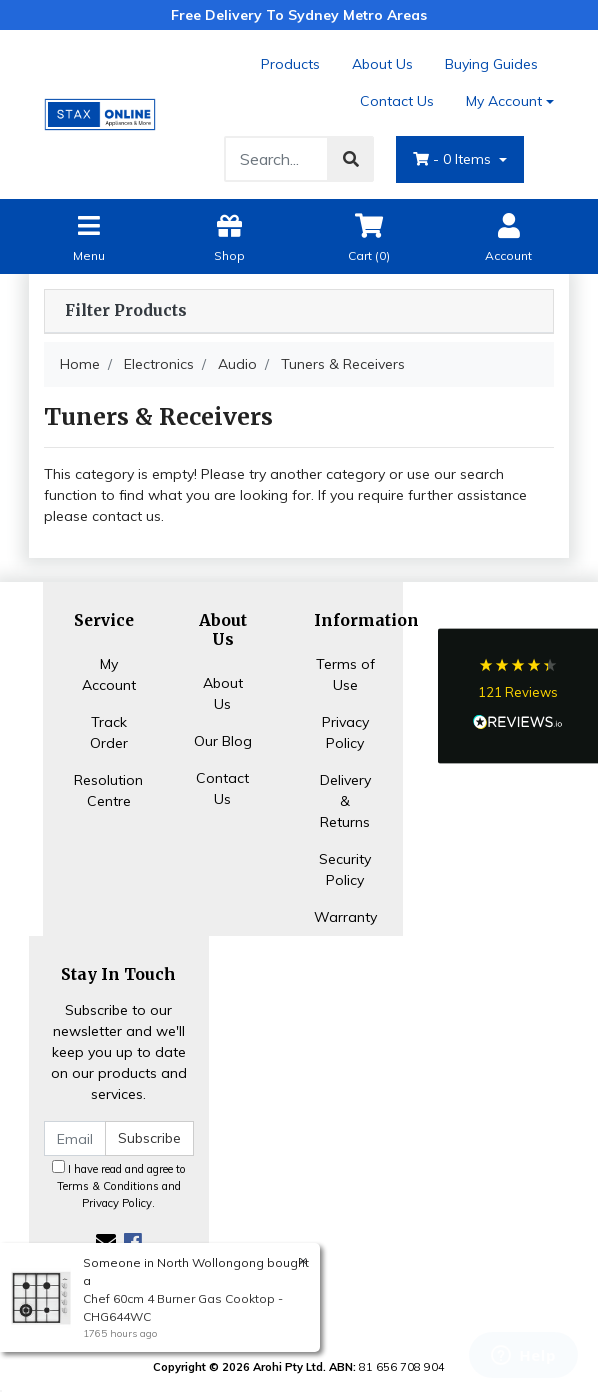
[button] (518, 696)
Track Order (109, 732)
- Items (454, 159)
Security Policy (345, 869)
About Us (382, 64)
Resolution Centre (108, 790)
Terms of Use (345, 674)
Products (290, 64)
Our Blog (223, 741)
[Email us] (106, 1241)
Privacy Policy (345, 732)
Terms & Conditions (108, 1186)
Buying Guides (491, 64)
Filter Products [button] (126, 311)
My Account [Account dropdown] (504, 101)
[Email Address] (75, 1138)
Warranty (345, 917)
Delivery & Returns (345, 801)
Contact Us (397, 101)
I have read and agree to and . (119, 1185)
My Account (109, 674)
